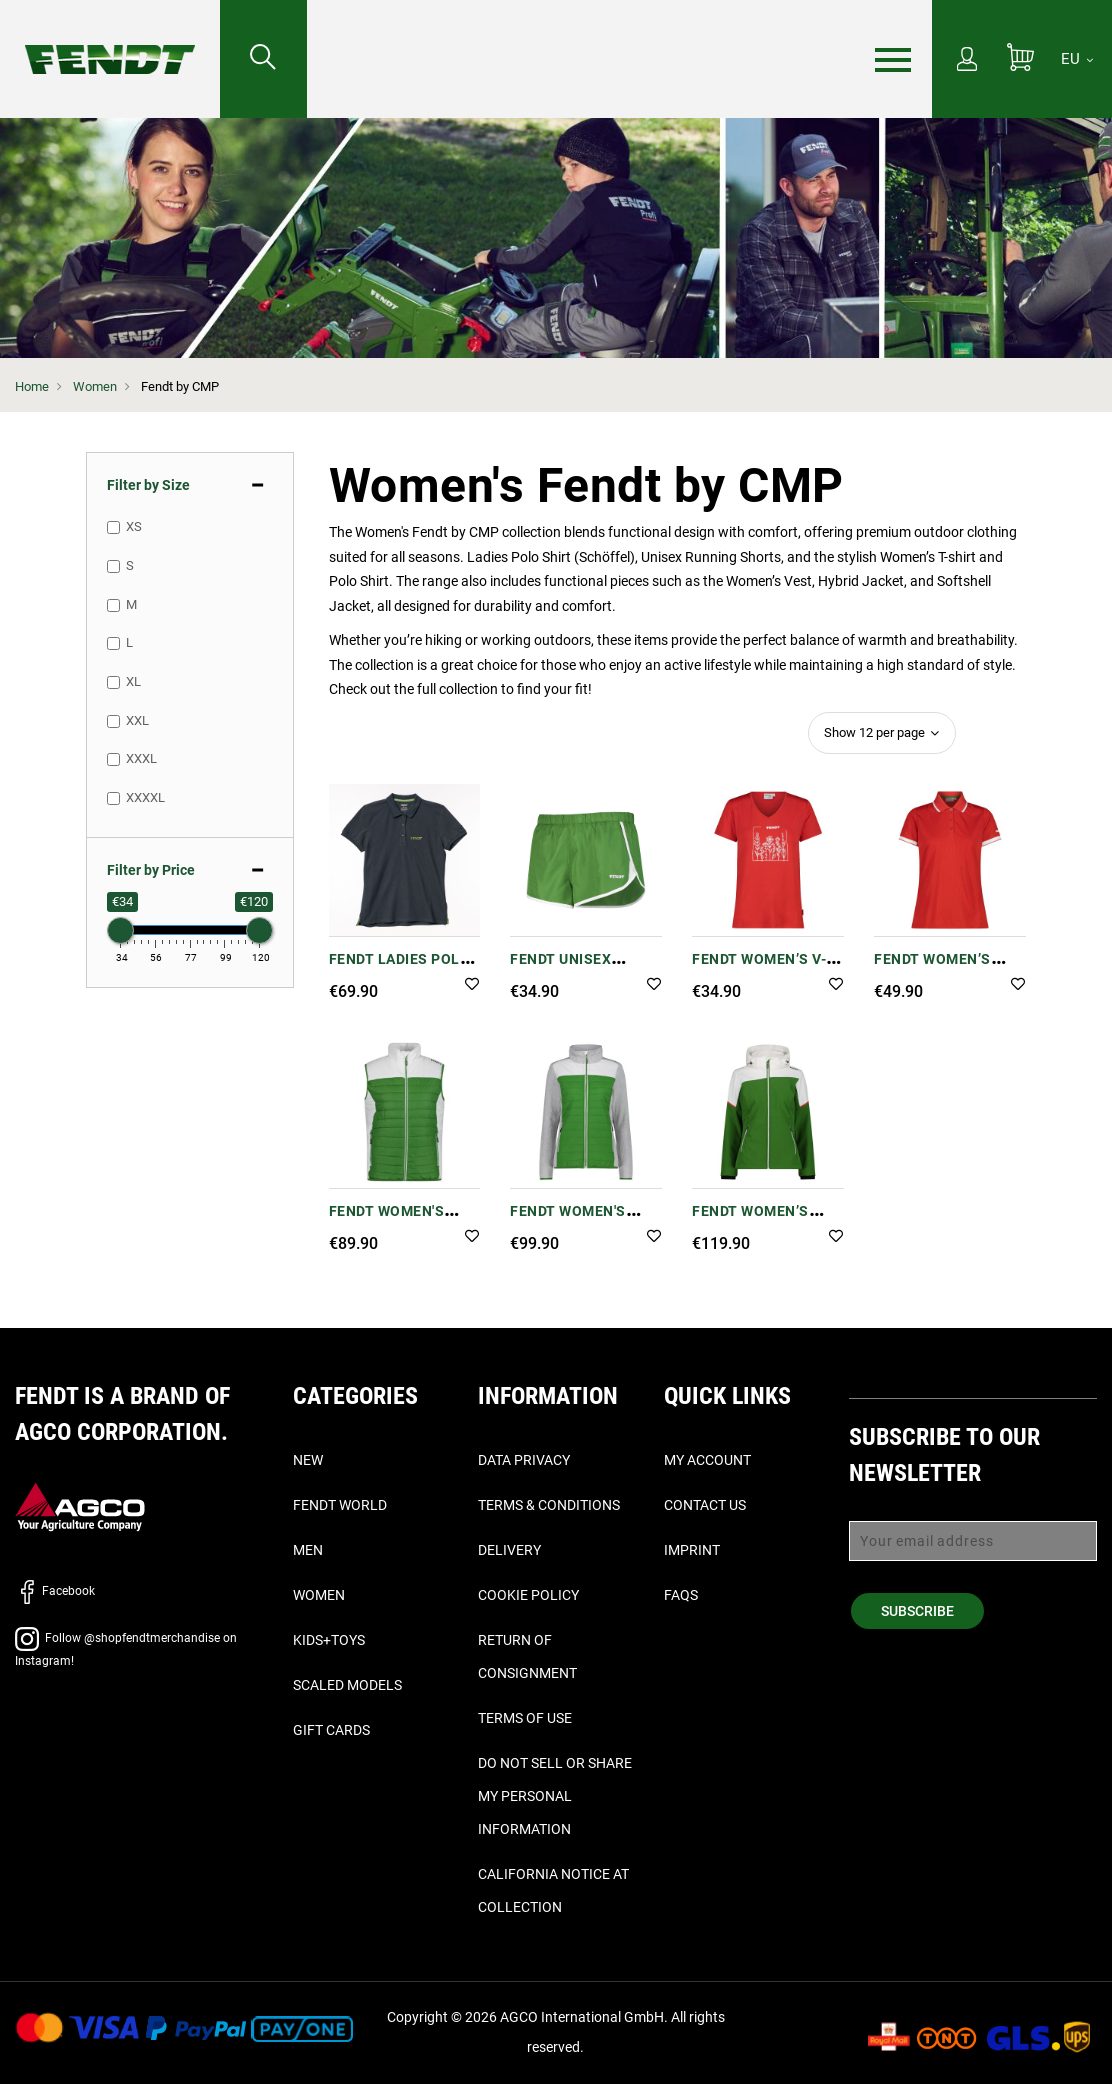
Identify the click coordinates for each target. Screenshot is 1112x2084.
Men (308, 1550)
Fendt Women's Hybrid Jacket (568, 1221)
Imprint (692, 1550)
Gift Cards (331, 1730)
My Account (707, 1460)
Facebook (55, 1591)
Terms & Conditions (549, 1505)
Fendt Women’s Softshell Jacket (763, 1221)
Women (95, 386)
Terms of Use (525, 1718)
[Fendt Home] (110, 39)
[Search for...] (264, 59)
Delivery (509, 1550)
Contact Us (705, 1505)
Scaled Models (347, 1685)
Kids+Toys (329, 1640)
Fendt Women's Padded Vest (387, 1221)
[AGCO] (80, 1506)
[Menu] (893, 60)
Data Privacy (524, 1460)
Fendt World (340, 1505)
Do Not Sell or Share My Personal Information (555, 1796)
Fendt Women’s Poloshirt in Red (940, 969)
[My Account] (967, 61)
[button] (472, 985)
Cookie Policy (528, 1595)
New (308, 1460)
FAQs (681, 1595)
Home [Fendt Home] (32, 386)
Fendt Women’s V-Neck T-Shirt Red (759, 969)
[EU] (1077, 59)
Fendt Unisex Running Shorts (574, 969)
